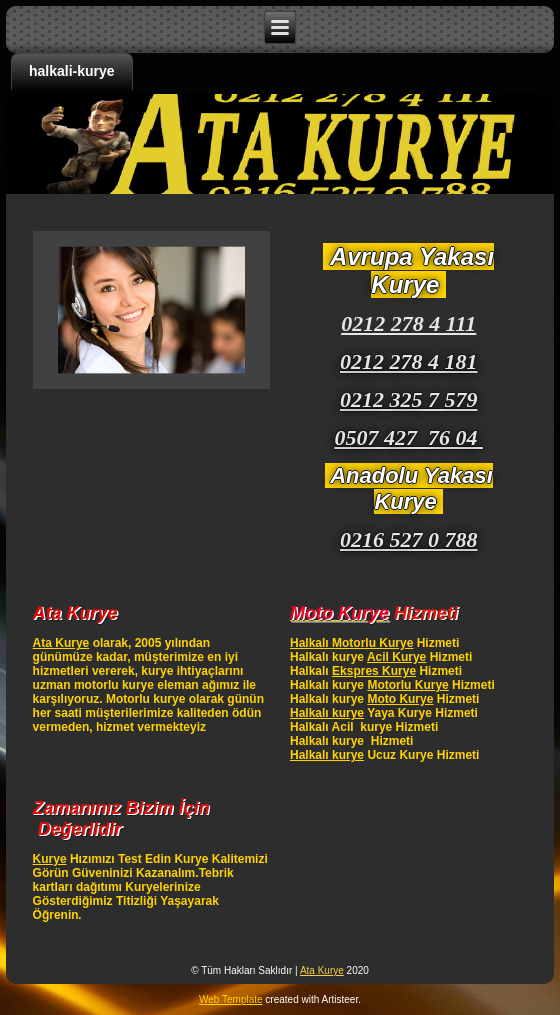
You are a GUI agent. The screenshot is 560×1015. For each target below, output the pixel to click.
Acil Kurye (396, 657)
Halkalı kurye (327, 713)
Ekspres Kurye (374, 671)
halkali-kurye (72, 71)
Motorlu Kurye (407, 685)
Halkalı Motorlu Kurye (351, 643)
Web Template (231, 999)
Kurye (50, 859)
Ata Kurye (61, 643)
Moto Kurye (400, 699)
